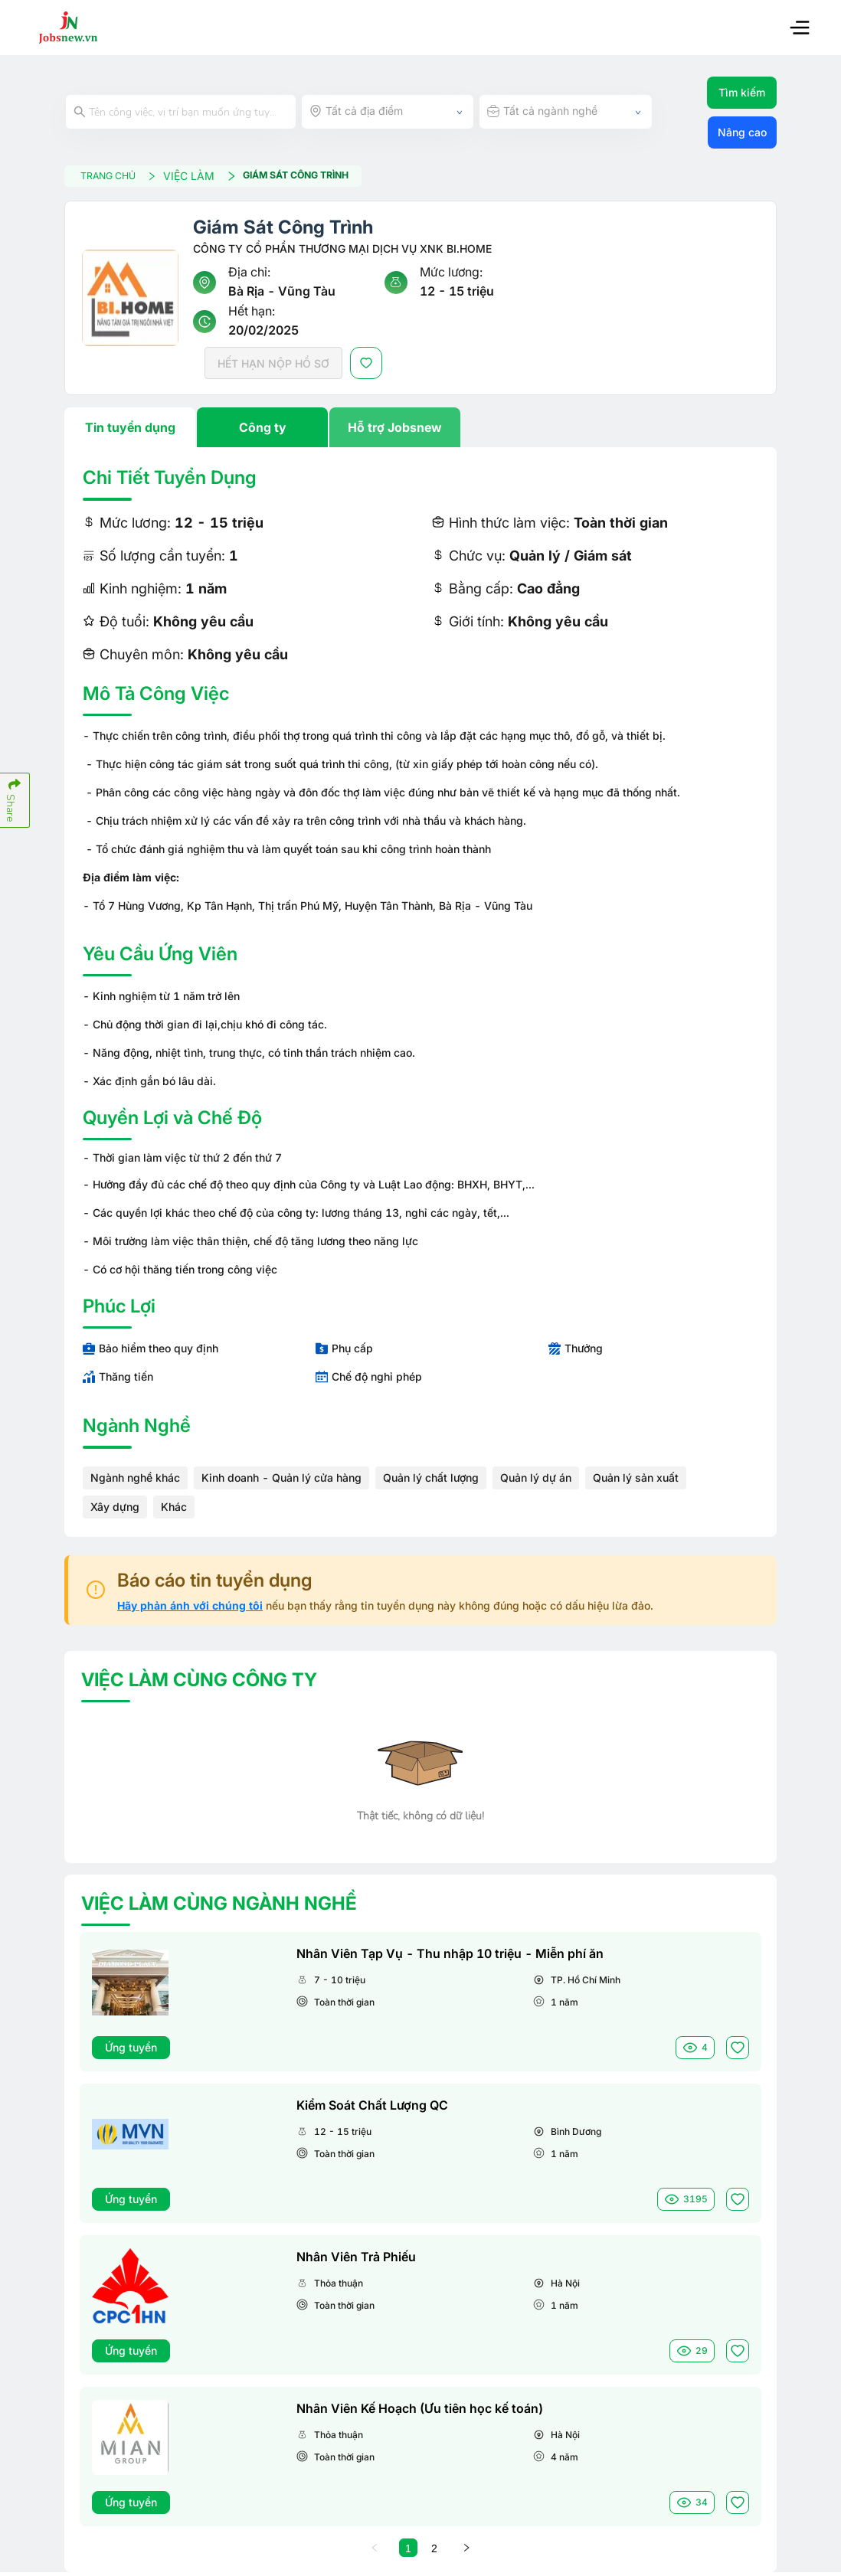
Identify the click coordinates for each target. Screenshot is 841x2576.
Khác (174, 1509)
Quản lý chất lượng (431, 1480)
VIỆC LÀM (220, 177)
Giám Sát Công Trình (328, 178)
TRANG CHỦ (131, 177)
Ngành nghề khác (135, 1480)
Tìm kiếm (741, 92)
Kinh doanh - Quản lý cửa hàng (281, 1480)
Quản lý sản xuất (636, 1480)
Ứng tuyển (131, 2050)
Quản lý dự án (535, 1480)
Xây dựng (114, 1509)
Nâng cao (742, 132)
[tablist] (420, 431)
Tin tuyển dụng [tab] (130, 431)
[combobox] (388, 112)
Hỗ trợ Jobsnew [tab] (395, 431)
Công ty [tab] (262, 431)
